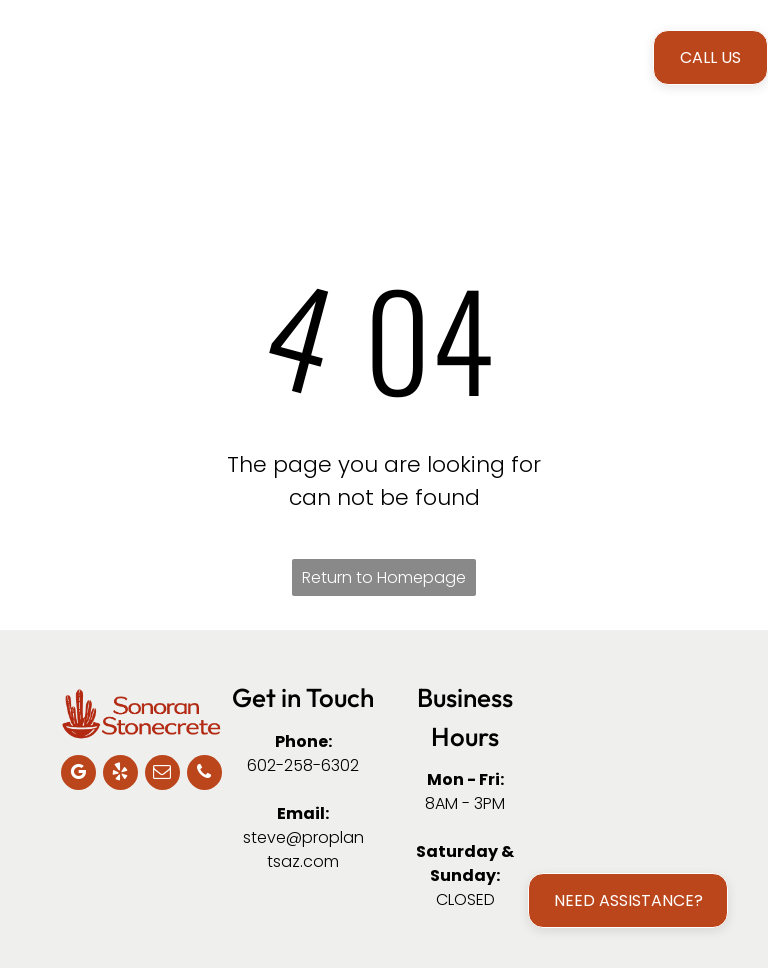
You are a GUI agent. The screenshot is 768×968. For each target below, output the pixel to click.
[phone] (204, 775)
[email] (162, 775)
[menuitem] (223, 57)
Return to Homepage (384, 577)
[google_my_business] (78, 775)
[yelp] (120, 775)
